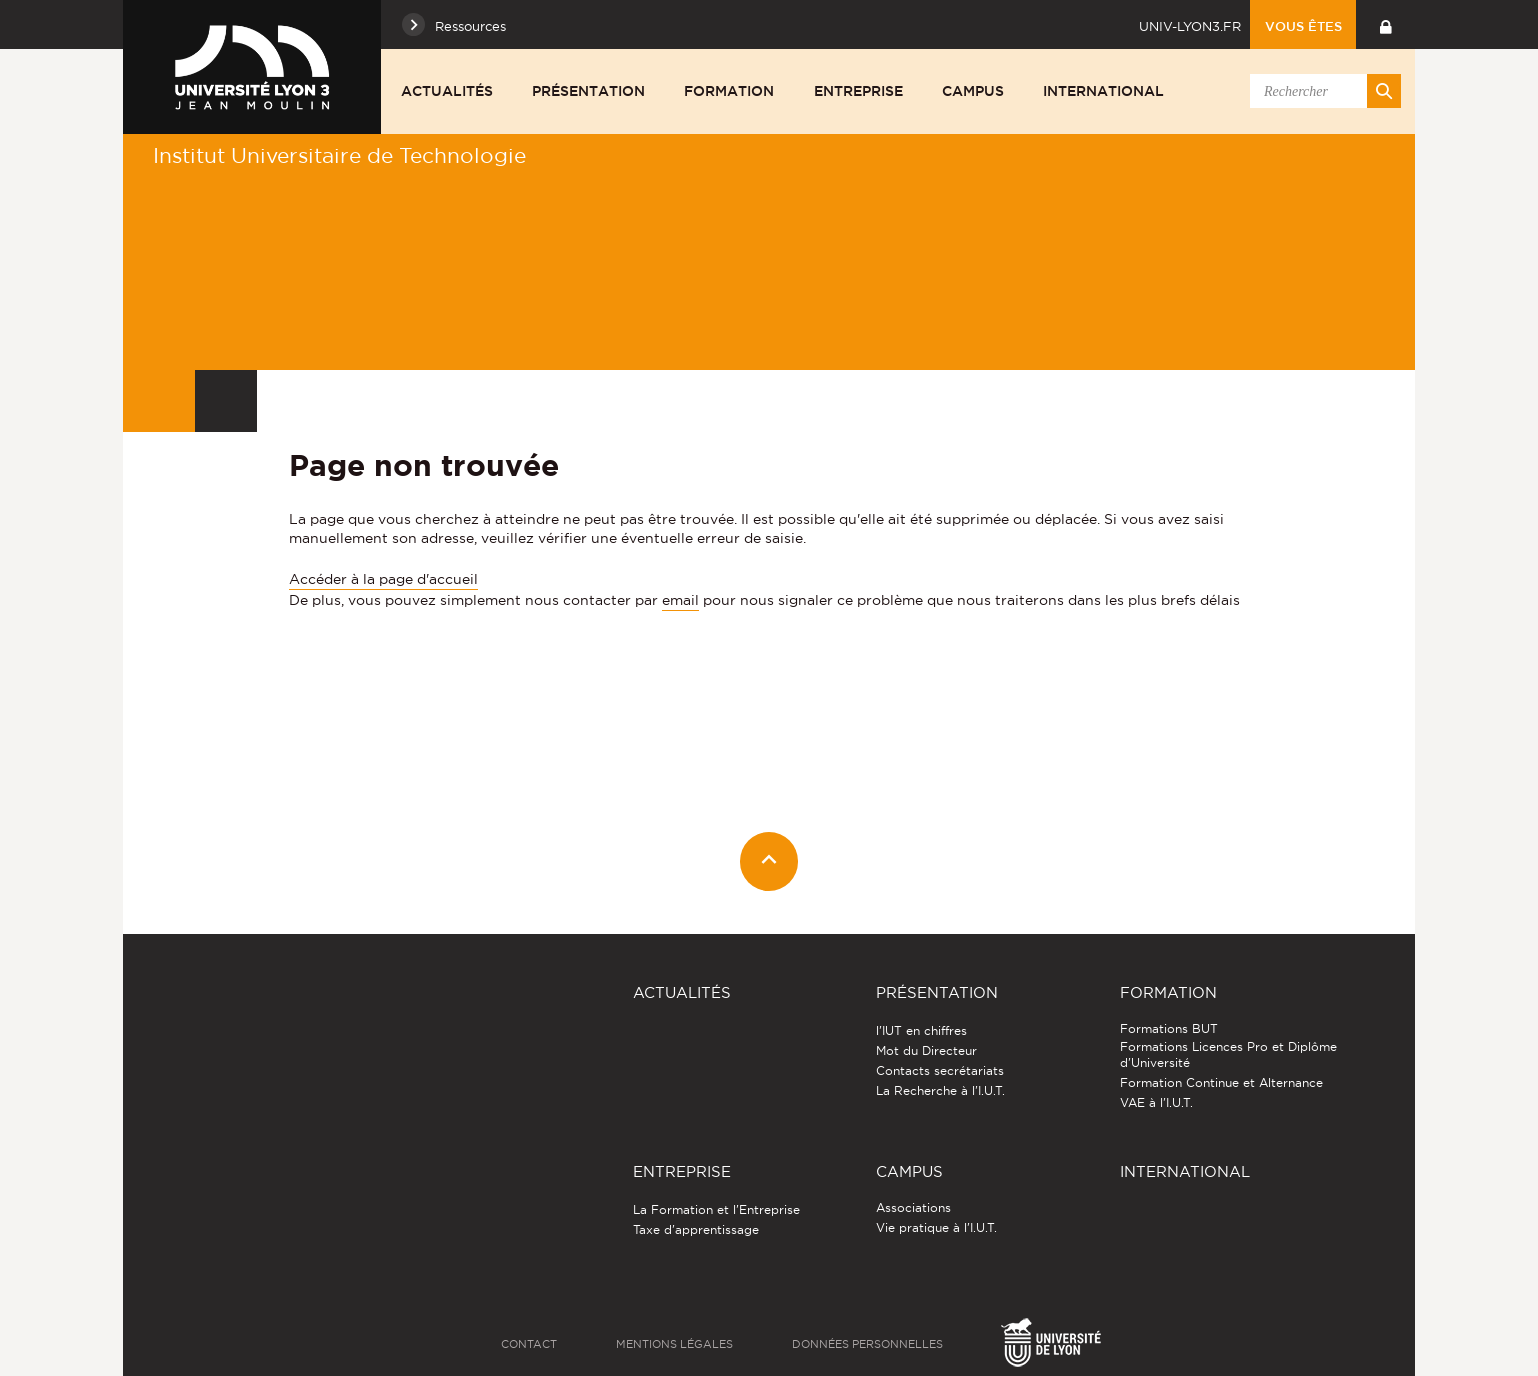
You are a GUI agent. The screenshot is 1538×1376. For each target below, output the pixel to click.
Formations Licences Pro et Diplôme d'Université (1228, 1054)
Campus (973, 91)
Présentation (588, 91)
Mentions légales (674, 1344)
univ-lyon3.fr (1190, 26)
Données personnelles (867, 1344)
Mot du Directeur (926, 1050)
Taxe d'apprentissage (696, 1229)
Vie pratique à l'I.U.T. (936, 1227)
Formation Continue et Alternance (1221, 1082)
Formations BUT (1169, 1028)
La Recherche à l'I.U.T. (940, 1090)
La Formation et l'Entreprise (716, 1209)
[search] (1322, 91)
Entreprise (858, 91)
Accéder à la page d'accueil (383, 579)
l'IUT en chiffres (921, 1030)
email (680, 600)
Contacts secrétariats (940, 1070)
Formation (729, 91)
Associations (913, 1207)
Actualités (447, 91)
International (1103, 91)
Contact (529, 1344)
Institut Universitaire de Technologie (339, 155)
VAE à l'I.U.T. (1156, 1102)
